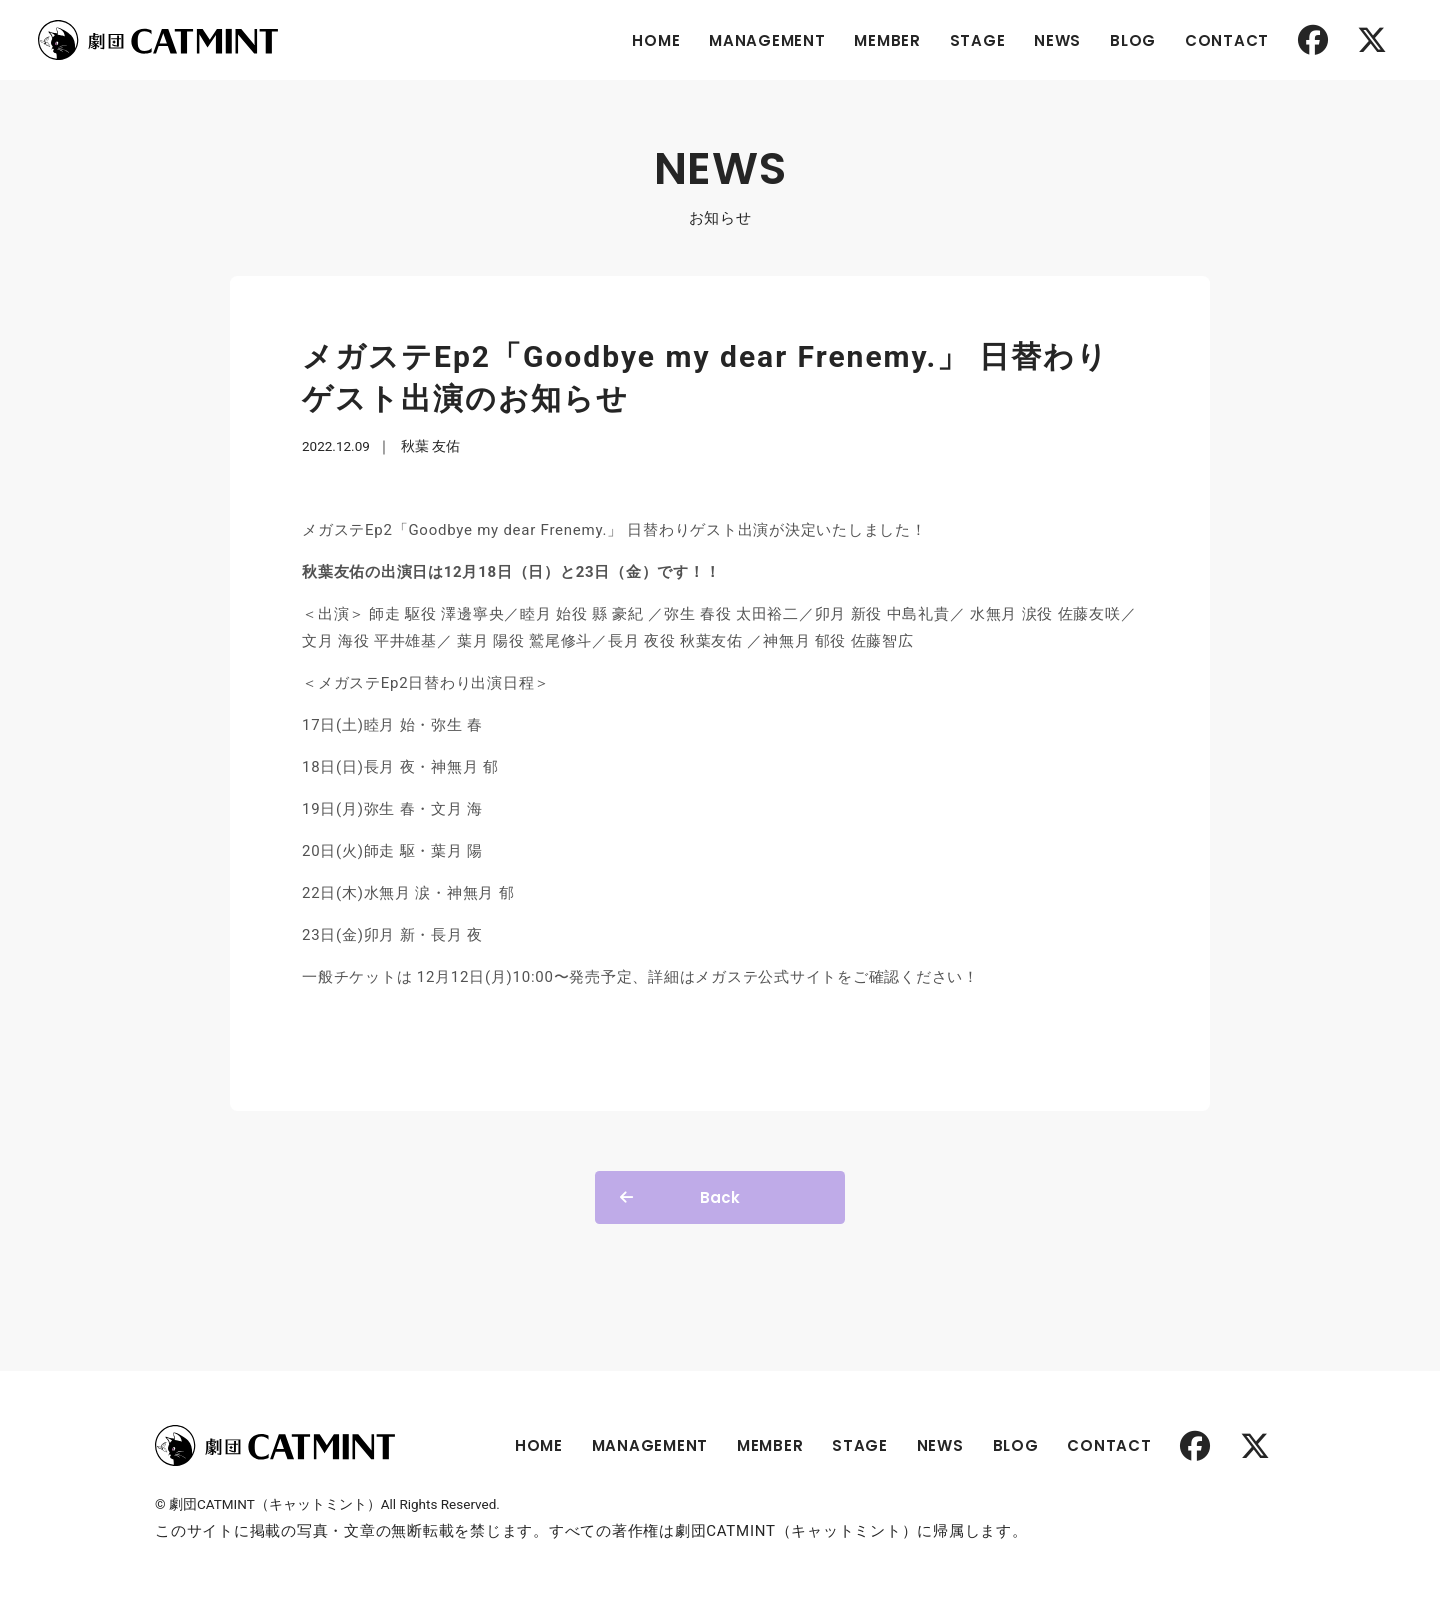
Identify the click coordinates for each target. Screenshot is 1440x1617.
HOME (656, 40)
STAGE (978, 40)
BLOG (1133, 40)
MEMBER (887, 40)
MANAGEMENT (767, 40)
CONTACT (1227, 40)
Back (720, 1197)
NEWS (1057, 40)
